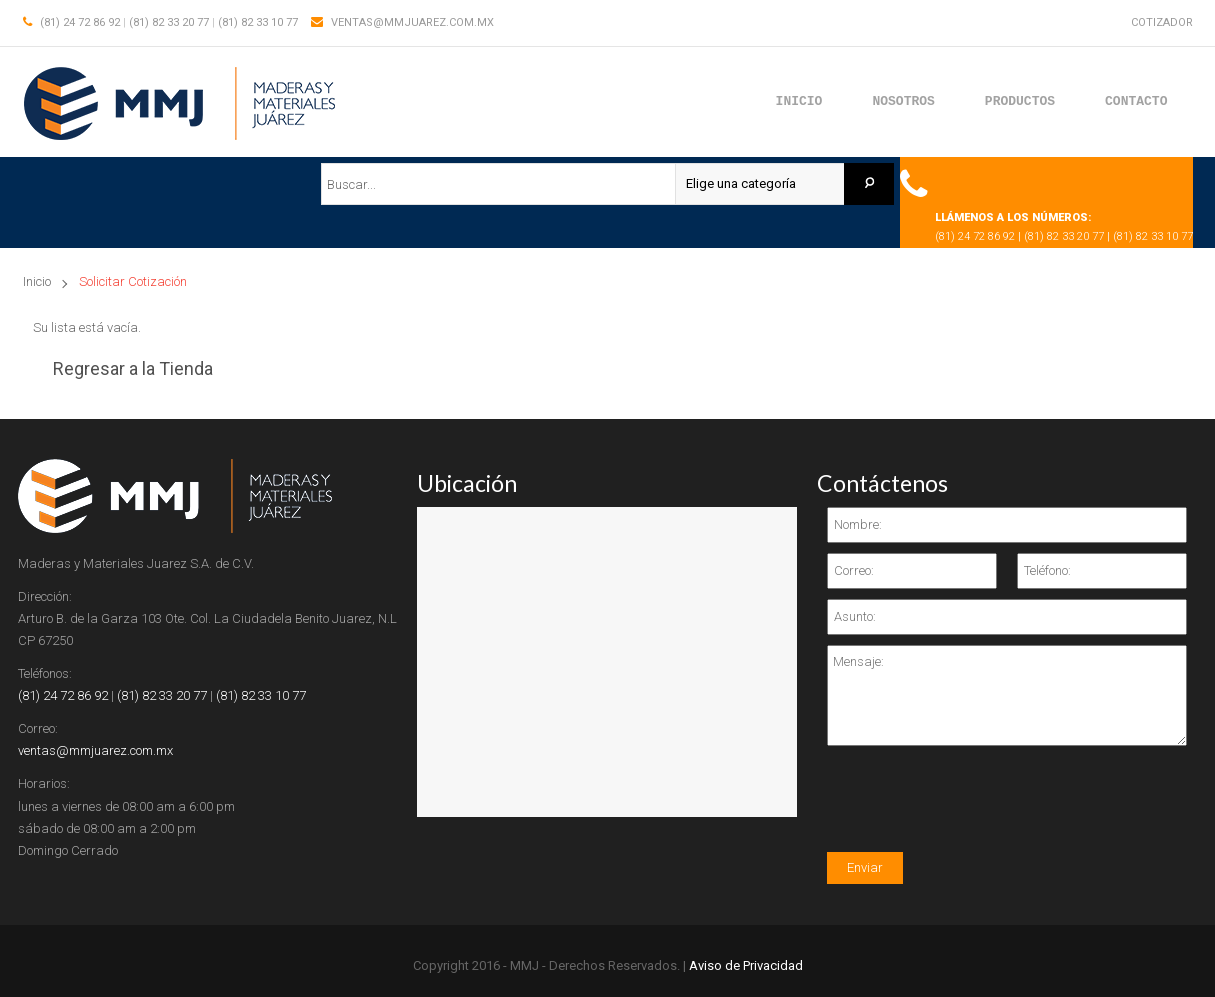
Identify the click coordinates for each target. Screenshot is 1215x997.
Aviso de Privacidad (746, 965)
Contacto (1136, 101)
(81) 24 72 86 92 (80, 22)
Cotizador (1162, 22)
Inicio (799, 101)
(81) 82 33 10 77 (258, 22)
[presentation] (979, 813)
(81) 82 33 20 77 (169, 22)
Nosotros (903, 101)
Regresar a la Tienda (133, 368)
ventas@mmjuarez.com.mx (412, 22)
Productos (1020, 101)
